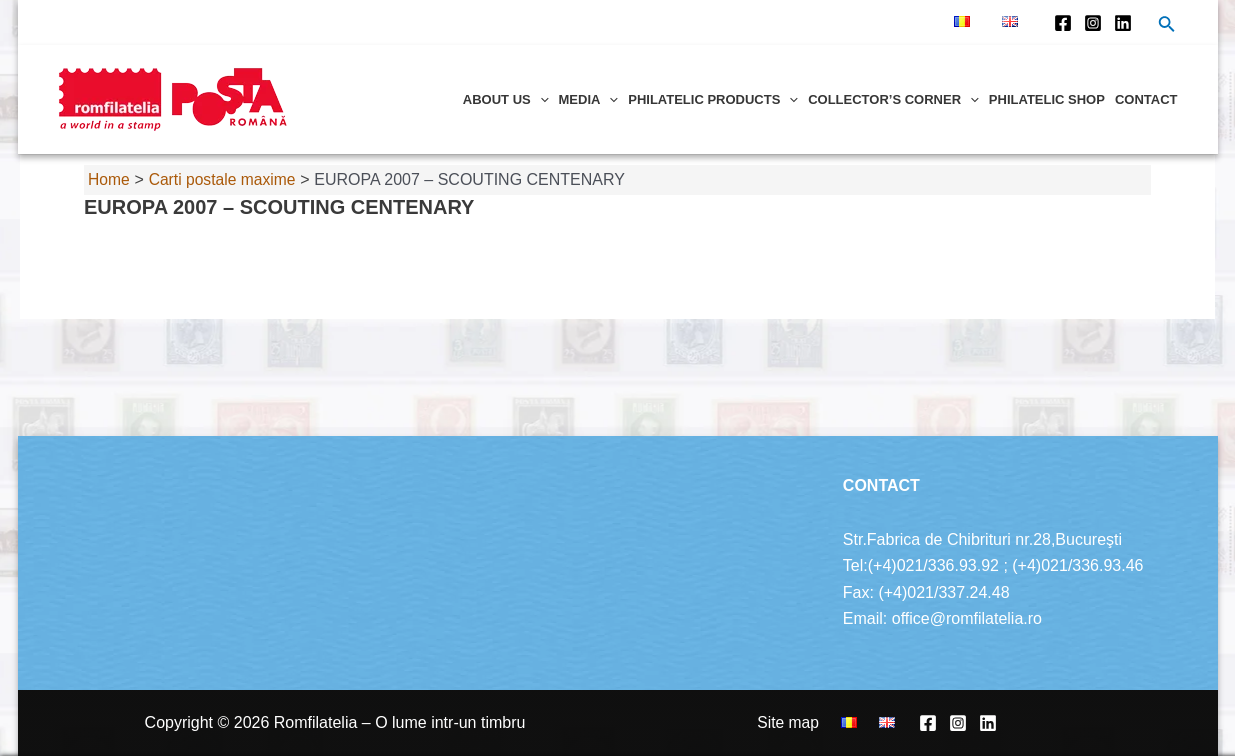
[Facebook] (1063, 23)
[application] (540, 99)
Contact (1146, 99)
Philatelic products (713, 99)
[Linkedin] (1123, 23)
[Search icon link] (1167, 26)
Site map (804, 722)
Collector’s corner (893, 99)
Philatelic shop (1047, 99)
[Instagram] (1093, 23)
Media (589, 99)
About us (506, 99)
